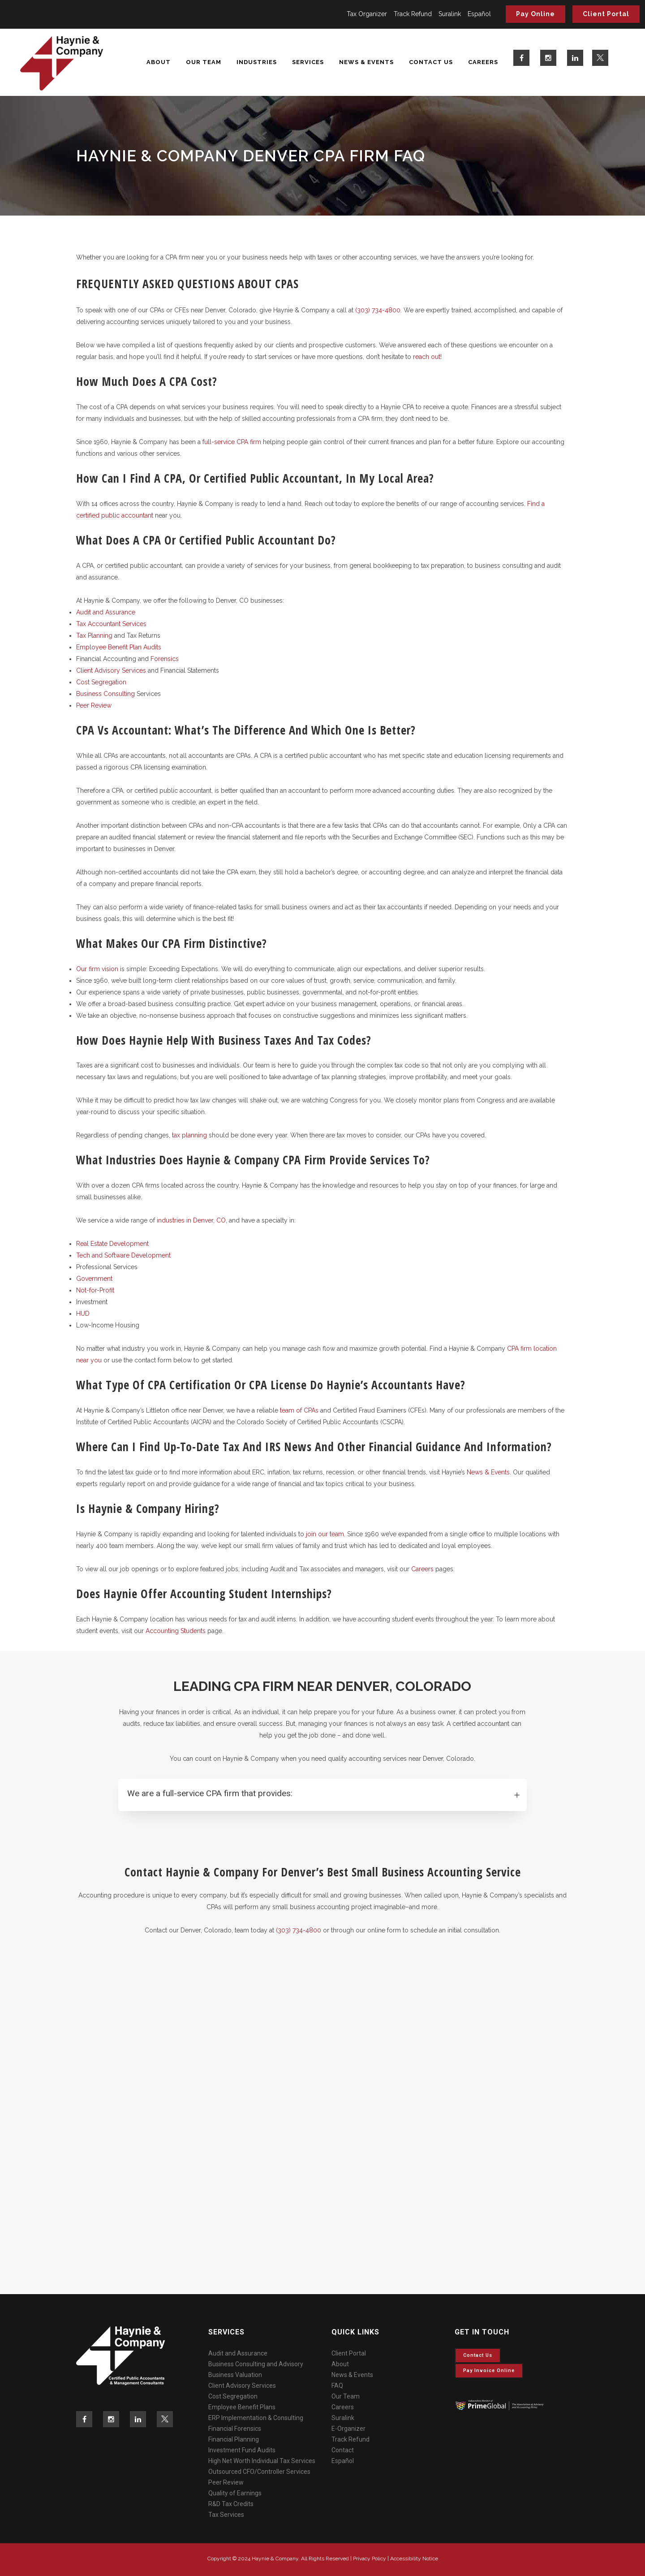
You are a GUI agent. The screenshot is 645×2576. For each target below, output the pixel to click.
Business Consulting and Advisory (255, 2364)
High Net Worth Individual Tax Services (261, 2460)
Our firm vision (97, 968)
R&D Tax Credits (231, 2503)
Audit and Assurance (105, 612)
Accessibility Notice (414, 2558)
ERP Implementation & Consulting (255, 2417)
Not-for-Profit (95, 1290)
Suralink (450, 13)
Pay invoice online (489, 2370)
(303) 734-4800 (377, 310)
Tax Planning (94, 635)
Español (479, 13)
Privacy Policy (369, 2558)
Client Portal (606, 13)
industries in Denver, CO (191, 1220)
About (340, 2364)
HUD (83, 1313)
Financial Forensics (234, 2428)
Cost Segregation (101, 682)
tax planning (189, 1135)
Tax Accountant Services (111, 623)
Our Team (345, 2396)
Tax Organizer (367, 13)
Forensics (164, 658)
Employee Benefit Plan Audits (118, 647)
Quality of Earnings (235, 2493)
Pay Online (535, 13)
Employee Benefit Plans (241, 2407)
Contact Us (477, 2355)
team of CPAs (299, 1410)
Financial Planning (233, 2439)
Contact (342, 2450)
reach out (426, 356)
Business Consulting (105, 693)
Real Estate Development (112, 1243)
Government (94, 1278)
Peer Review (94, 705)
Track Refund (413, 13)
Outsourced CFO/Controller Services (259, 2471)
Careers (422, 1569)
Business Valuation (235, 2374)
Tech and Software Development (123, 1255)
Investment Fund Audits (241, 2450)
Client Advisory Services (111, 670)
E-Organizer (348, 2428)
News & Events (488, 1472)
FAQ (337, 2385)
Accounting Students (176, 1630)
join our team (324, 1534)
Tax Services (226, 2514)
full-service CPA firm (231, 441)
